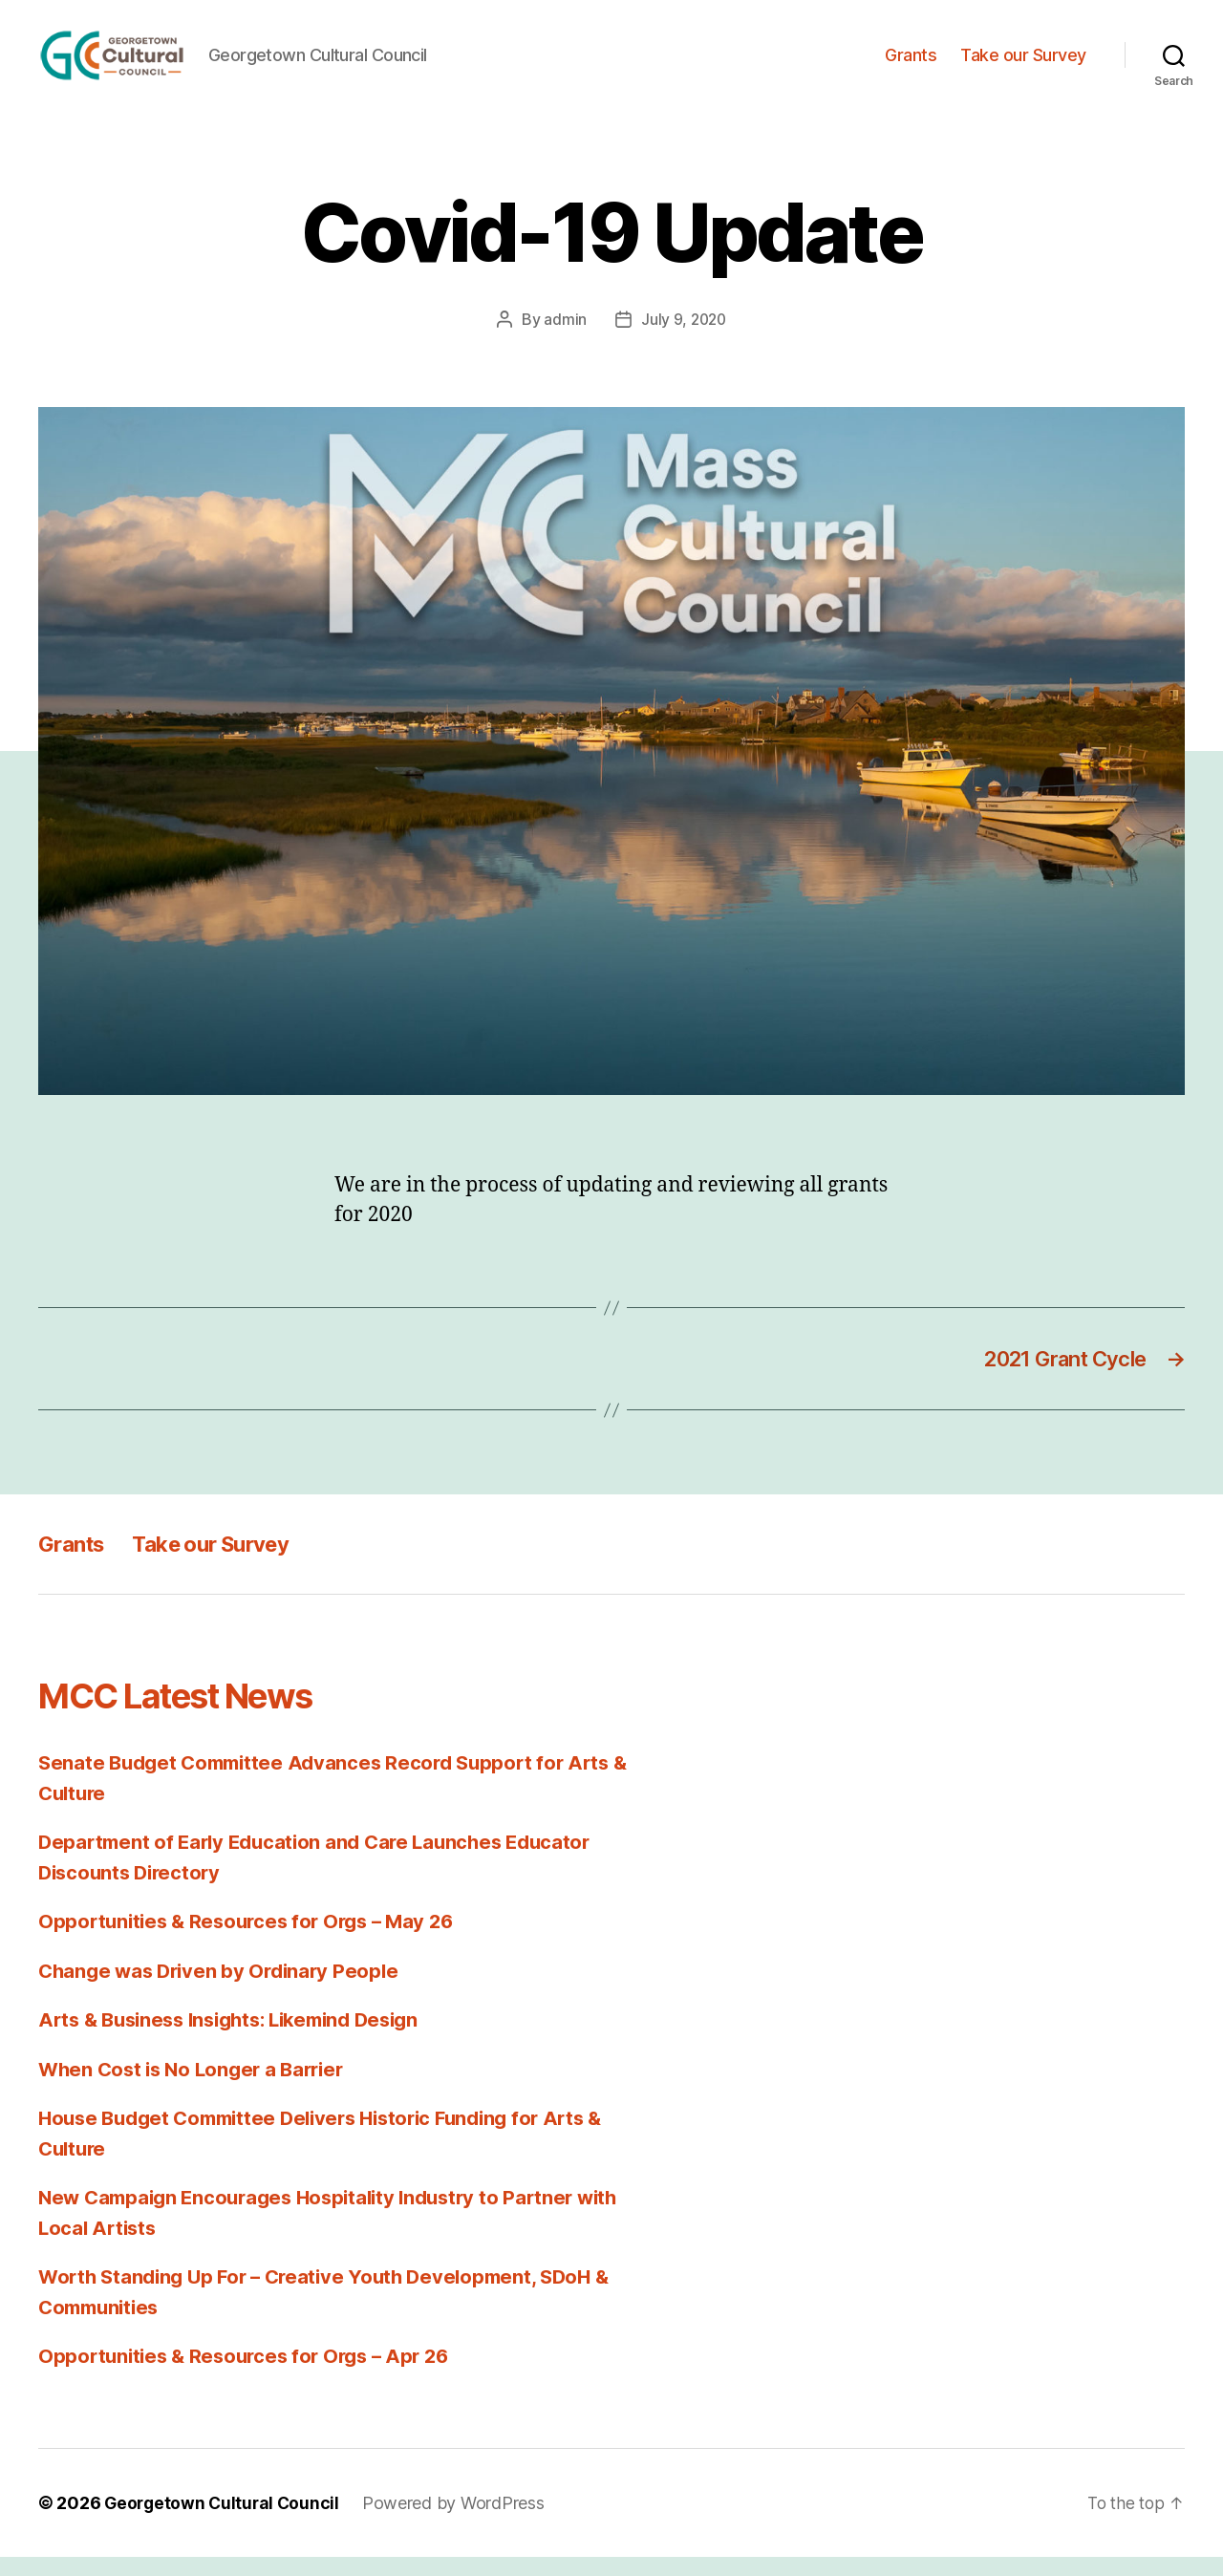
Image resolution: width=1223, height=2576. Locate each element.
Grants (910, 64)
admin (563, 336)
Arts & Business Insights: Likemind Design (240, 2039)
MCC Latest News (194, 1714)
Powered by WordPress (459, 2522)
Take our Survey (1023, 64)
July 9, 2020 (683, 336)
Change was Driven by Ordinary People (224, 1990)
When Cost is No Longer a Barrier (197, 2088)
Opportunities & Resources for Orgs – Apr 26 (251, 2376)
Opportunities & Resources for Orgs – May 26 (253, 1941)
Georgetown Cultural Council (224, 2522)
